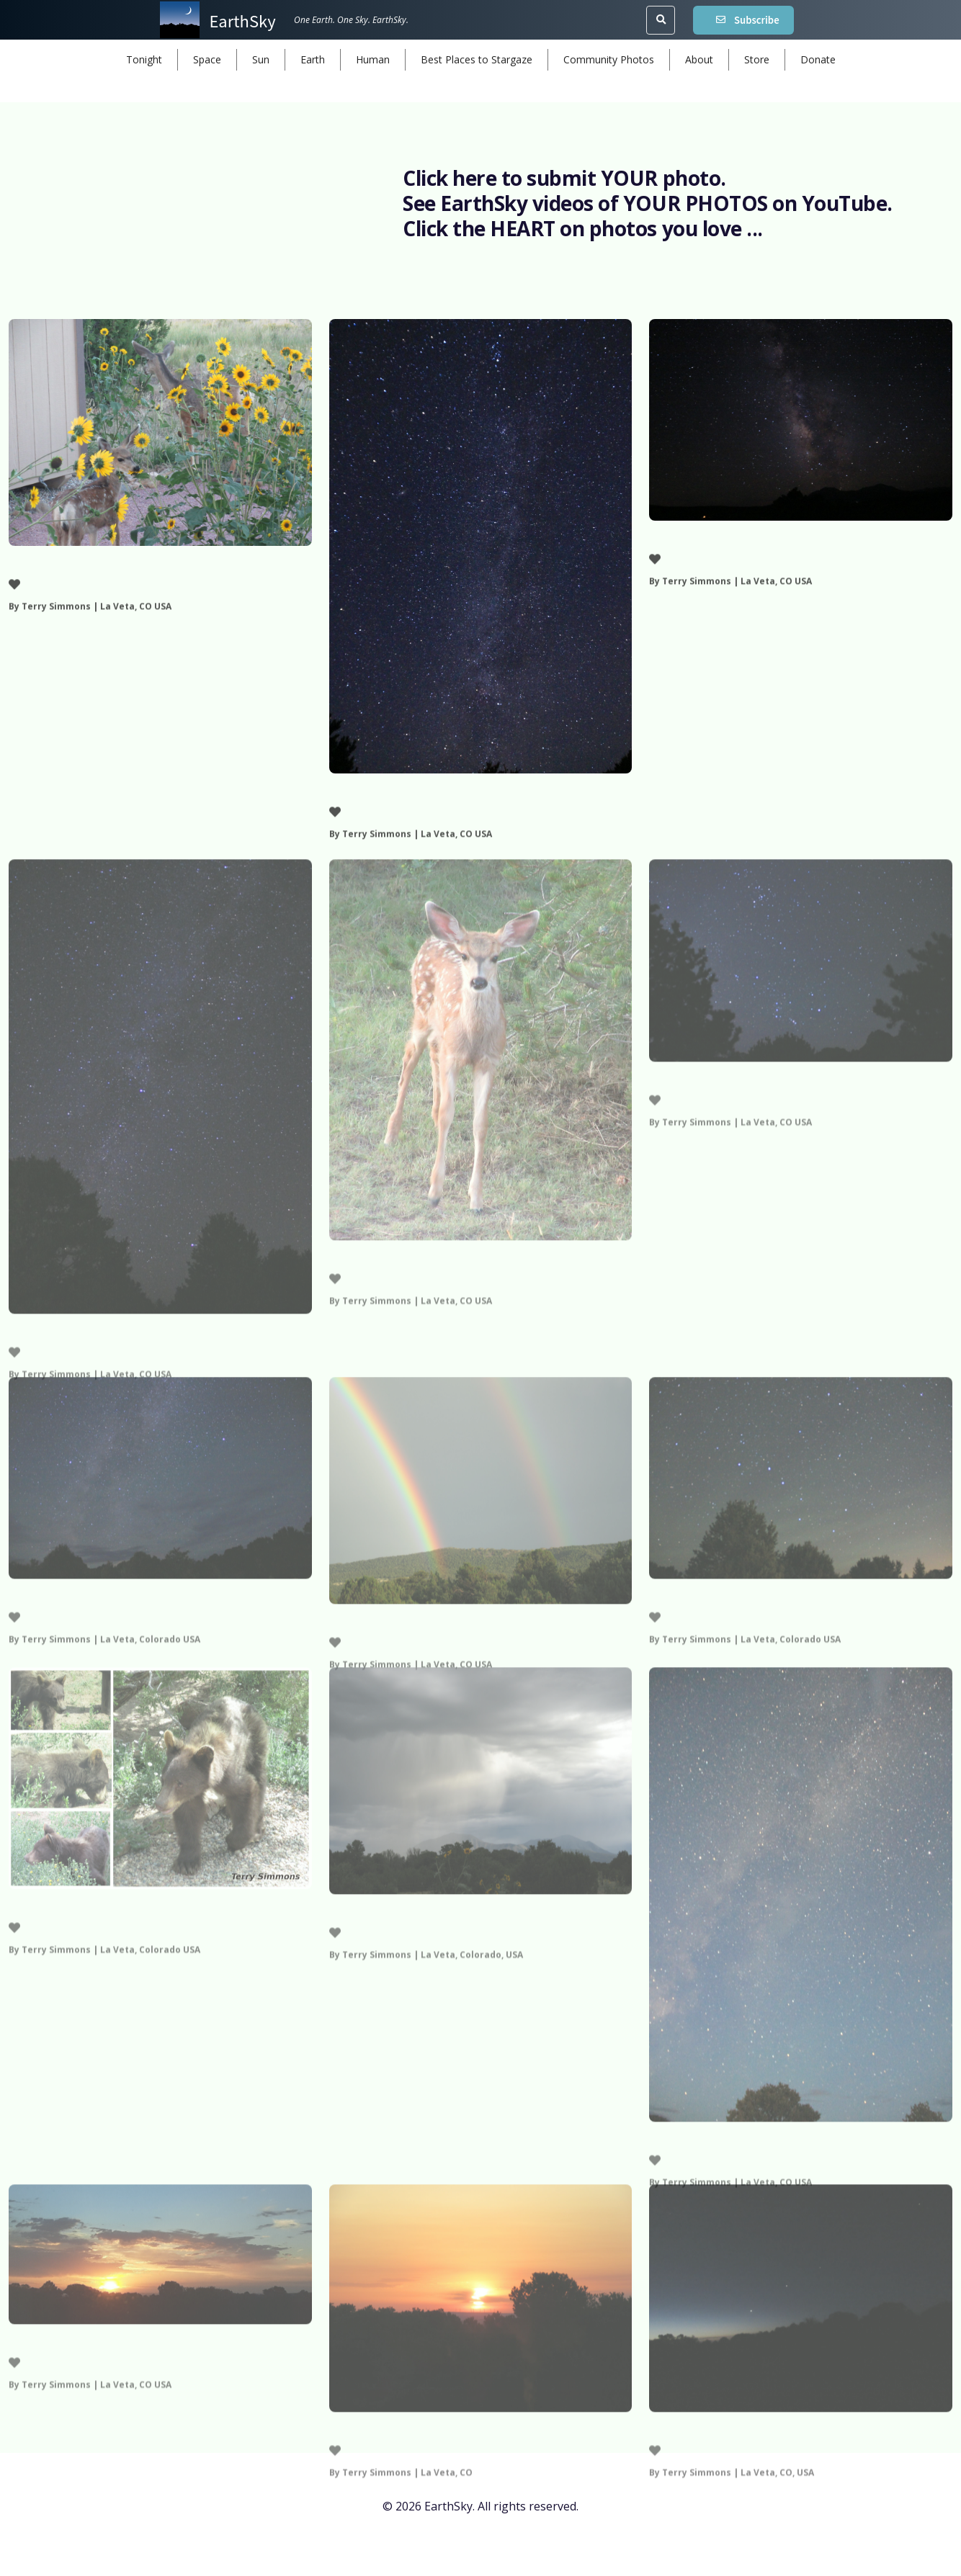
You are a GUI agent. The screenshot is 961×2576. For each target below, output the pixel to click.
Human (373, 59)
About (699, 59)
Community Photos (608, 59)
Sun (260, 59)
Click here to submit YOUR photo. (564, 178)
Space (207, 59)
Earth (312, 59)
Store (756, 59)
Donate (818, 59)
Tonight (144, 59)
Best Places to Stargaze (476, 59)
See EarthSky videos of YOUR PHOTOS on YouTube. (648, 203)
